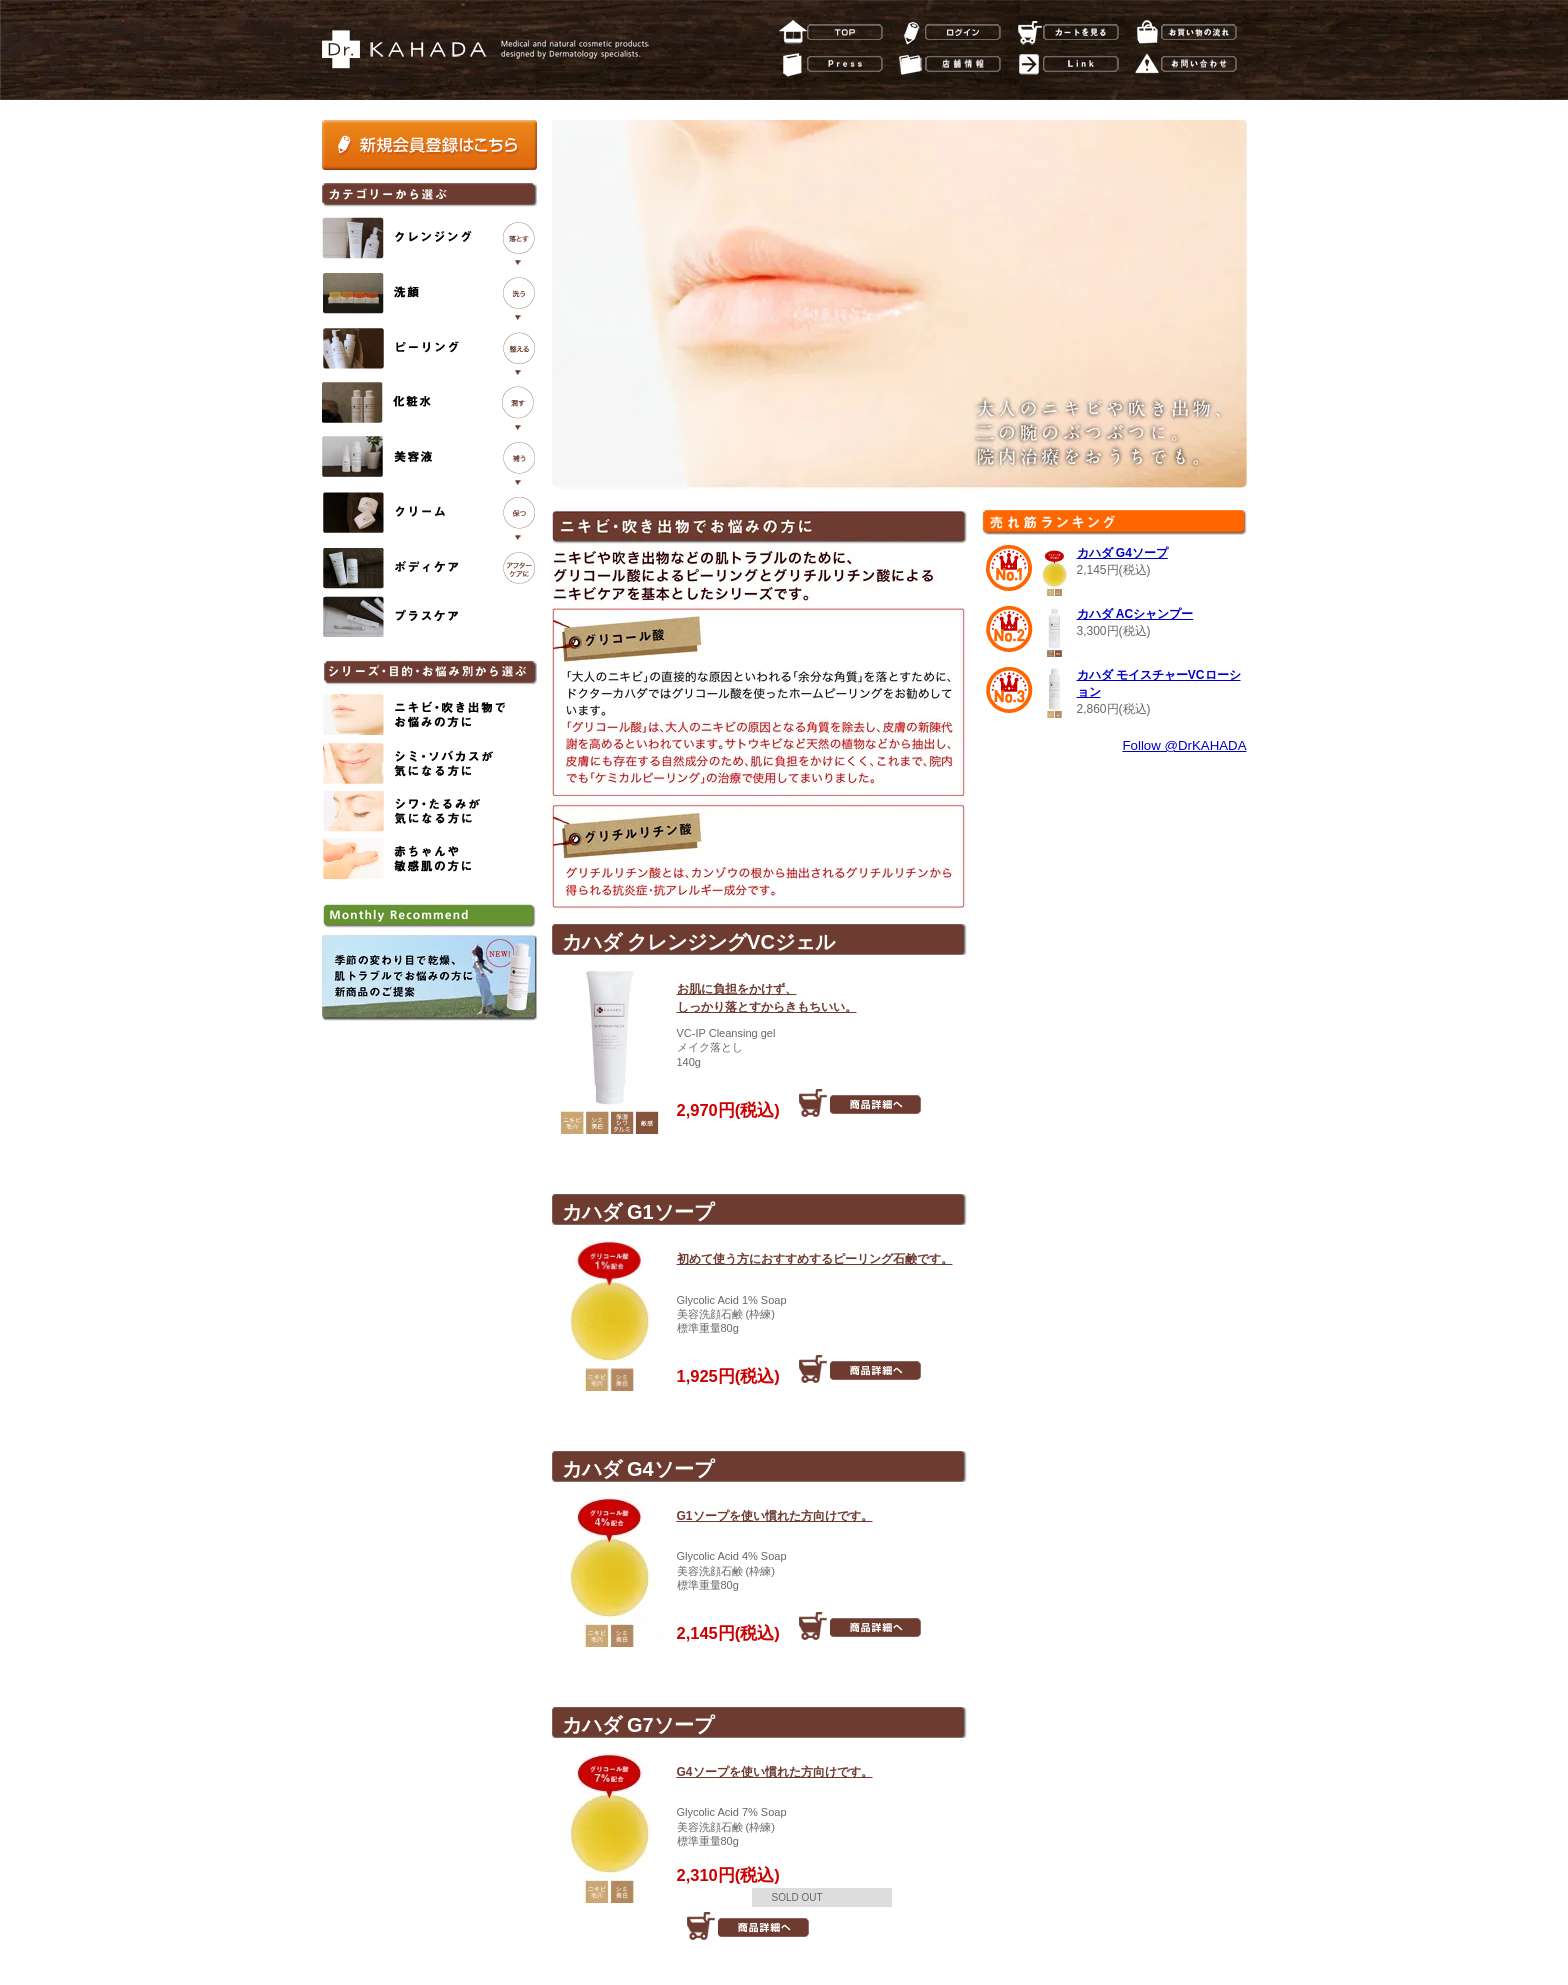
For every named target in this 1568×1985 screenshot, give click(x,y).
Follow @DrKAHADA (1184, 745)
